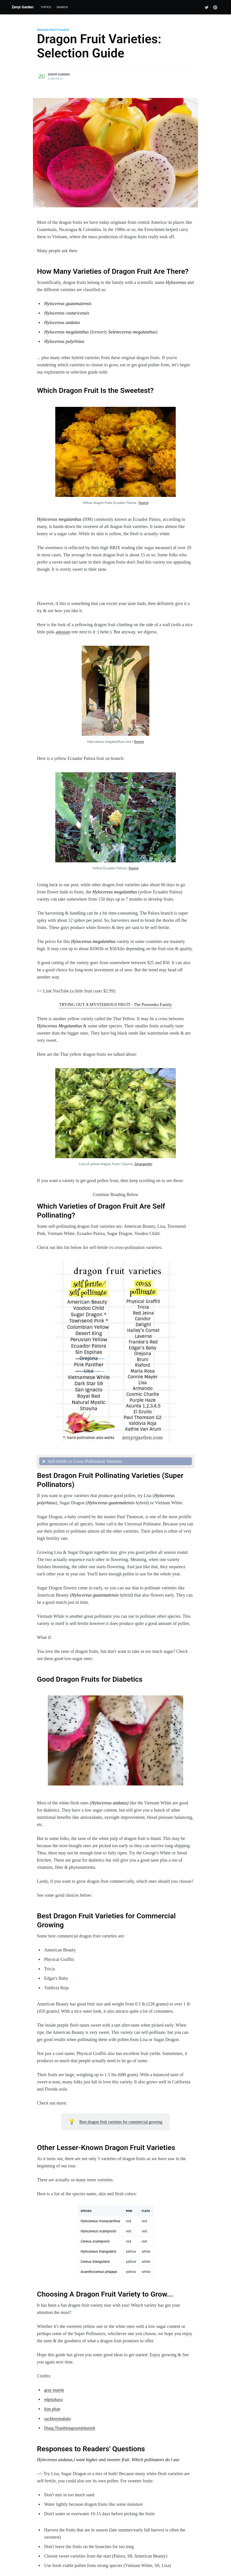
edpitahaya (54, 2399)
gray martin (54, 2390)
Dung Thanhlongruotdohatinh (71, 2427)
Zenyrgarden (143, 1164)
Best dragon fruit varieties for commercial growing (120, 2122)
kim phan (52, 2408)
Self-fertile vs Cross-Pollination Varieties (85, 1461)
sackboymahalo (58, 2418)
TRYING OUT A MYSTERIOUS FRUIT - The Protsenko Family (115, 1004)
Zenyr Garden (22, 7)
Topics (46, 7)
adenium (63, 631)
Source (143, 503)
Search (62, 7)
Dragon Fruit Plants (53, 30)
